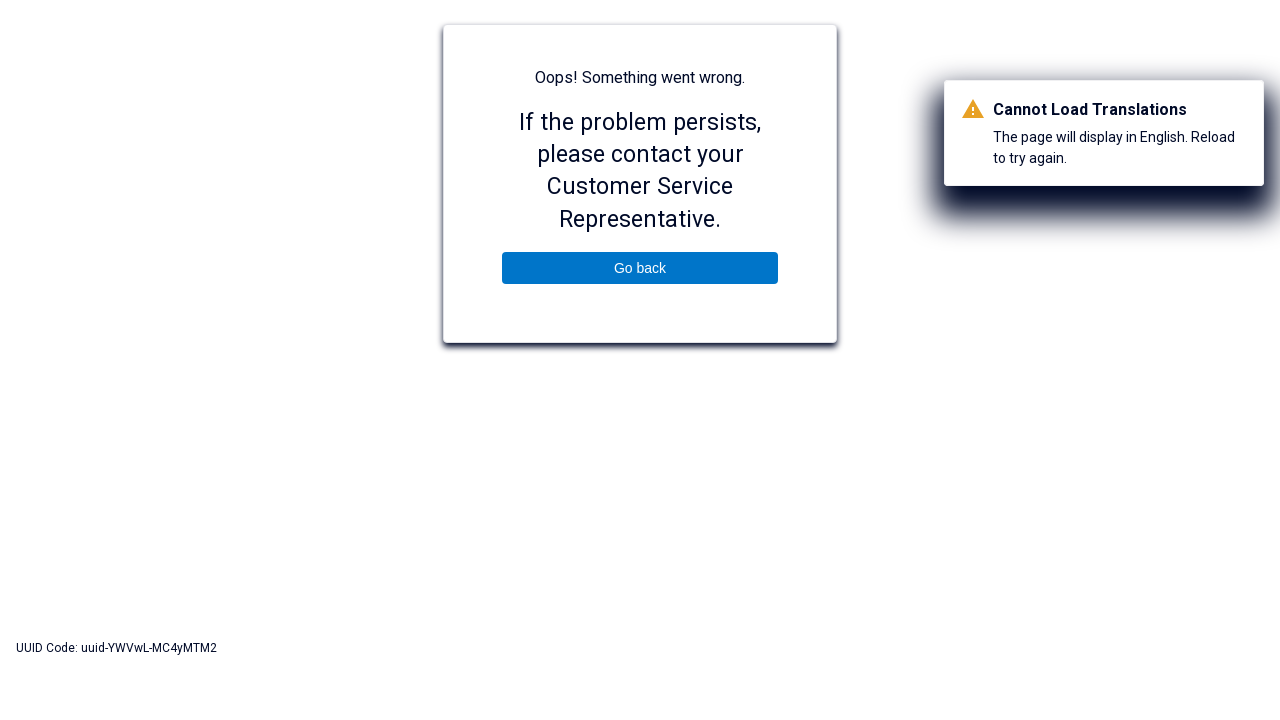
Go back (640, 268)
